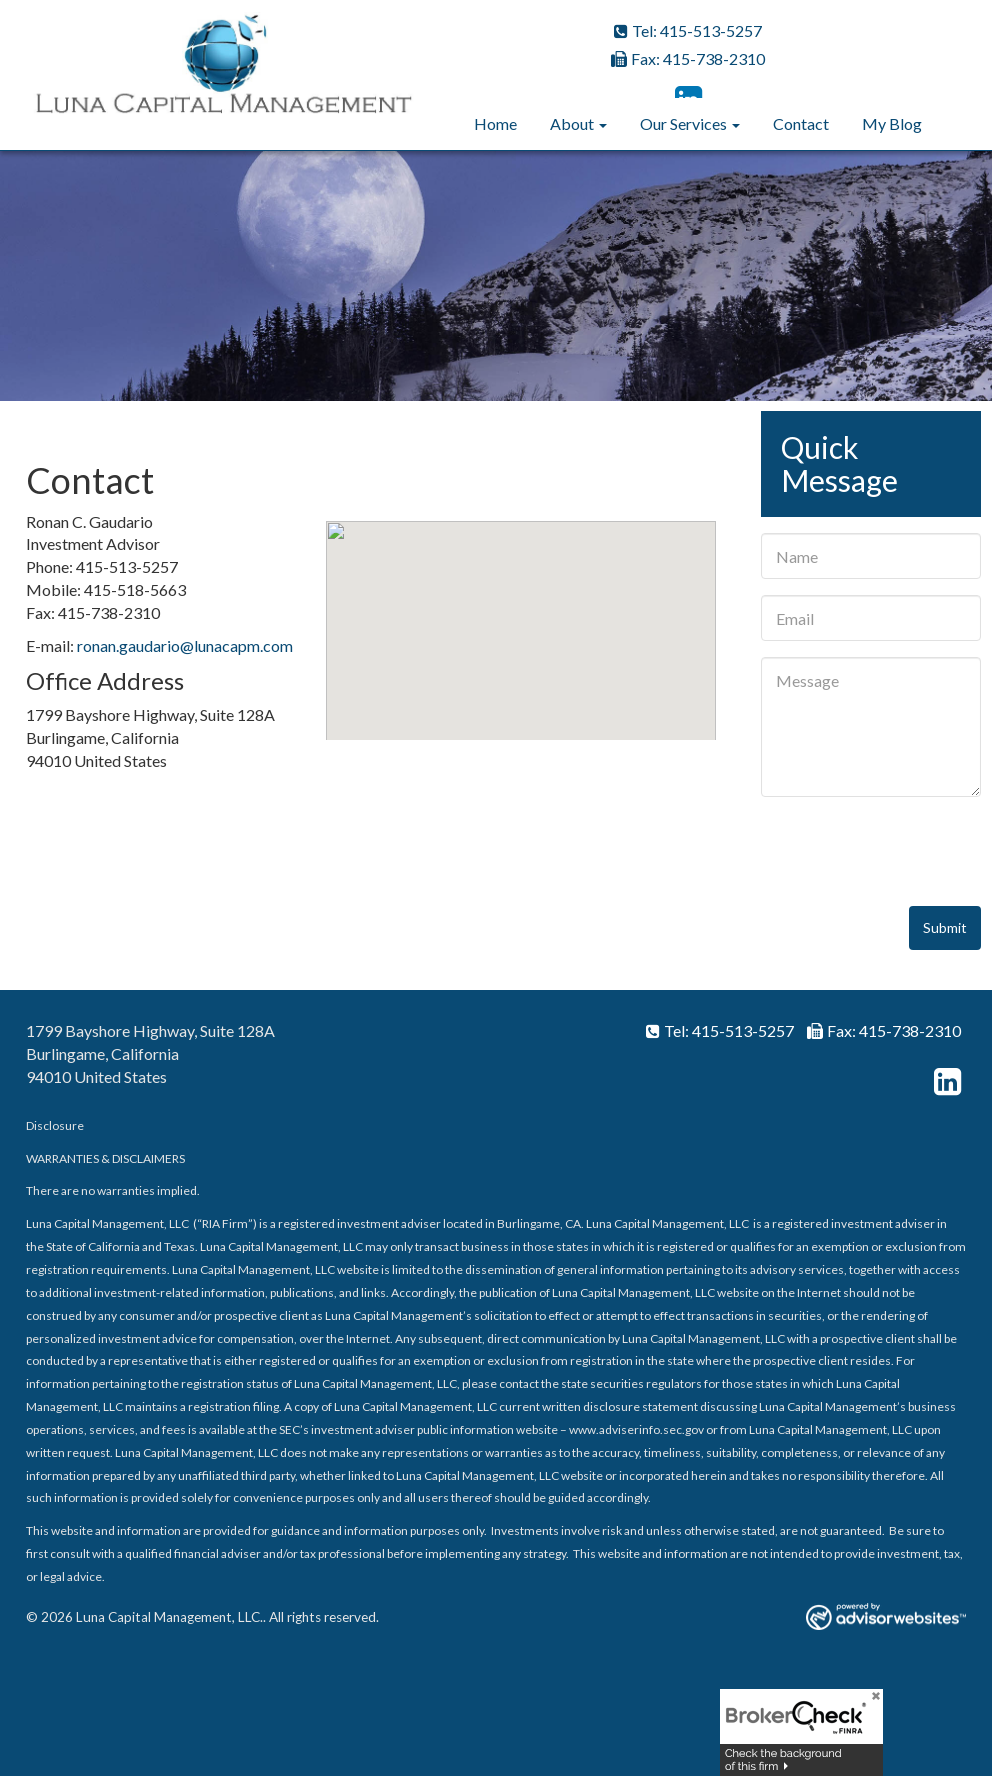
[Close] (869, 1703)
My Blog (892, 123)
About (572, 123)
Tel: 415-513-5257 (688, 30)
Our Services (683, 123)
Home (495, 123)
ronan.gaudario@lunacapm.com (185, 645)
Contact (801, 123)
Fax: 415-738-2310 (688, 58)
